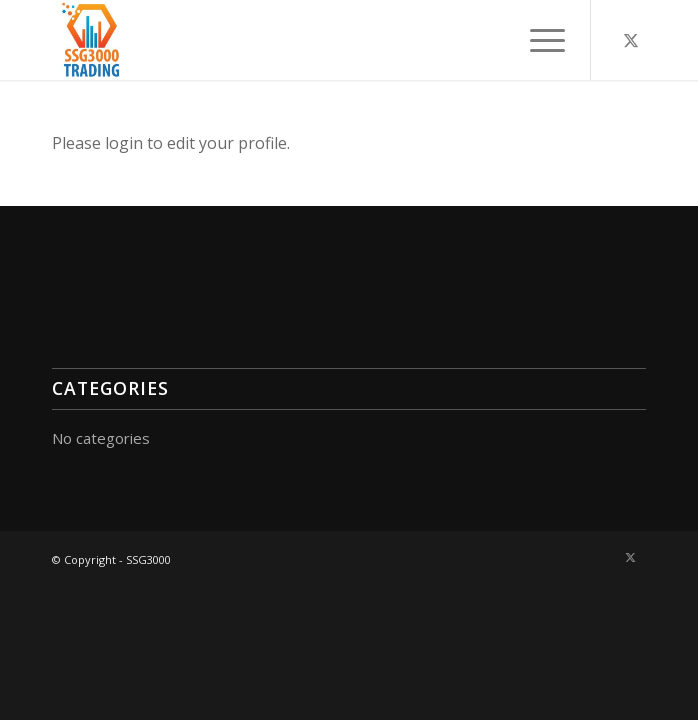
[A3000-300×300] (289, 40)
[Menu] (537, 40)
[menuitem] (537, 40)
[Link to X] (631, 40)
